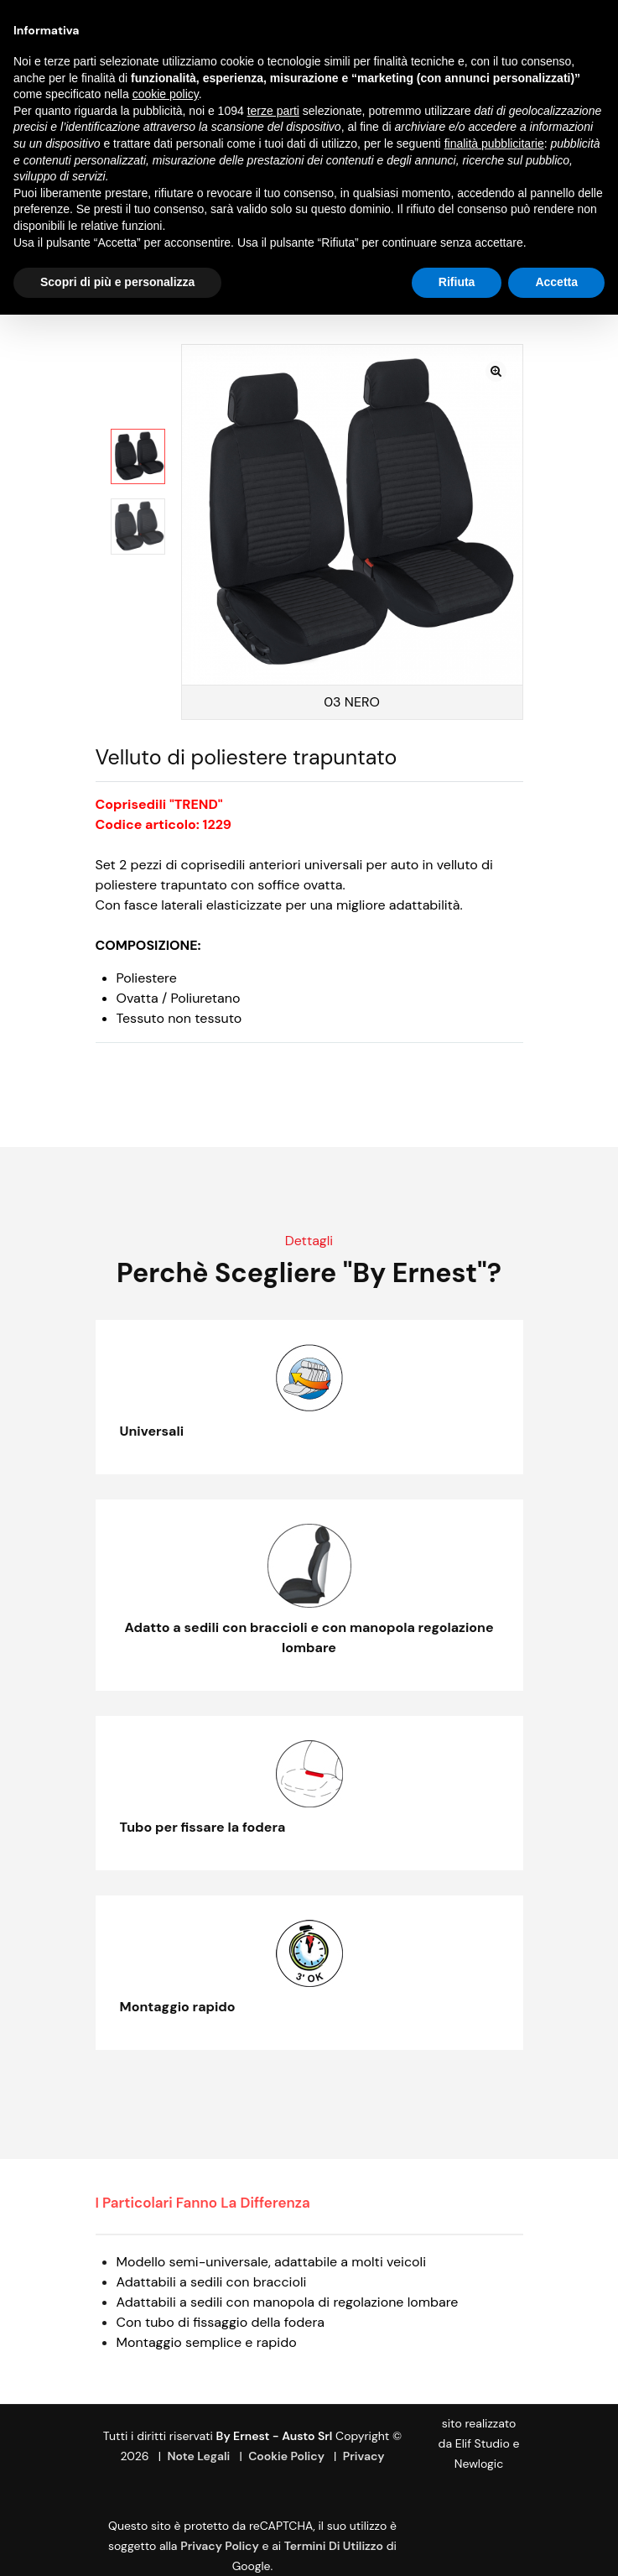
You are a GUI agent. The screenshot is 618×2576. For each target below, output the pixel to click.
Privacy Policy (219, 2545)
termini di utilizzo (333, 2545)
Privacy (364, 2456)
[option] (138, 456)
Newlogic (478, 2463)
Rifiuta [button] (457, 282)
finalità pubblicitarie (494, 143)
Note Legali (199, 2456)
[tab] (215, 2203)
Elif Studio (482, 2443)
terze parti (273, 110)
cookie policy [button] (165, 94)
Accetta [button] (556, 282)
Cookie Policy (286, 2456)
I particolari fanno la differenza (203, 2202)
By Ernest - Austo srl (274, 2435)
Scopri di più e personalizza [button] (117, 282)
